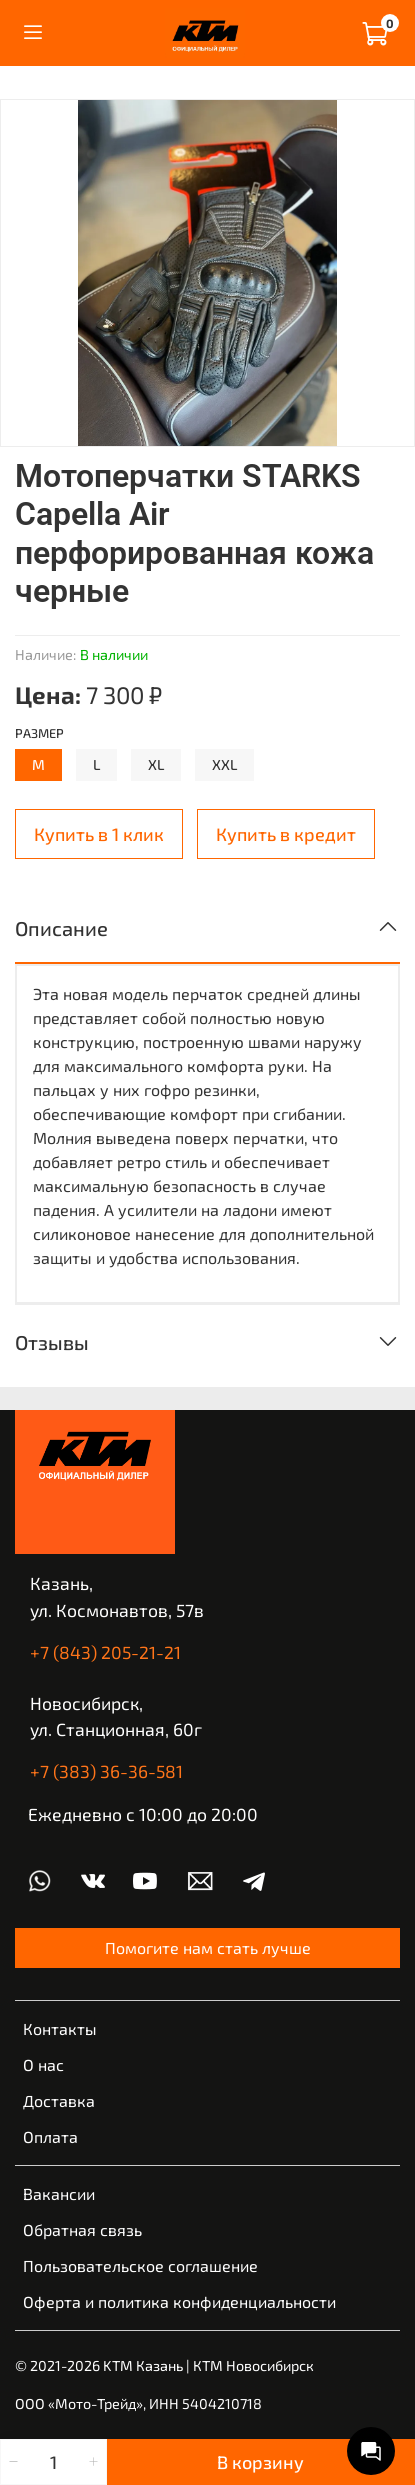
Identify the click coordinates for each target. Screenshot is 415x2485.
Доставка (59, 2100)
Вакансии (59, 2193)
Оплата (50, 2136)
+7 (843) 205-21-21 (105, 1652)
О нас (43, 2064)
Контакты (60, 2028)
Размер (39, 733)
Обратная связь (82, 2229)
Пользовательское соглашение (140, 2265)
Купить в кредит (286, 834)
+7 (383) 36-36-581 (106, 1771)
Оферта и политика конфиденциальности (179, 2301)
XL (156, 764)
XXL (224, 764)
